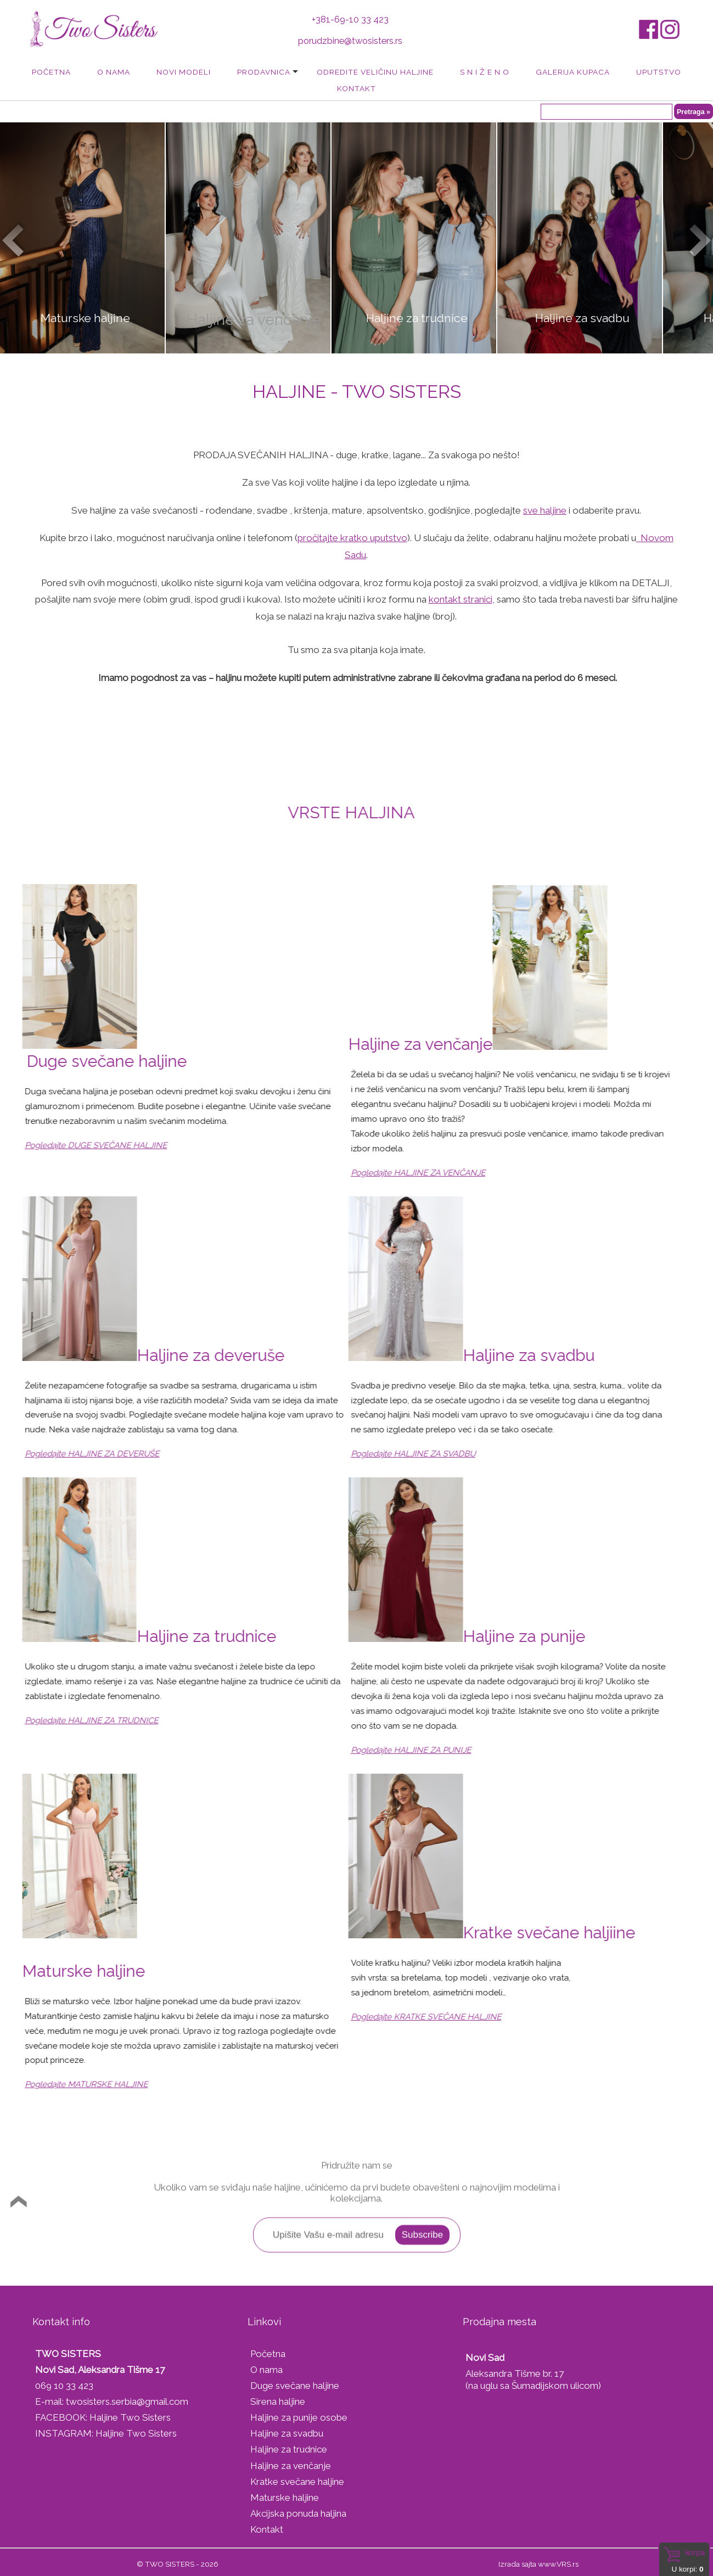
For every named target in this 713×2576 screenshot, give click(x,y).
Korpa (695, 2552)
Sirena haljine (277, 2401)
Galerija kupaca (573, 72)
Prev (14, 239)
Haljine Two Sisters (130, 2417)
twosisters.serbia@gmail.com (127, 2401)
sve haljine (544, 510)
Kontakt (356, 88)
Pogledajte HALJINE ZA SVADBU (379, 1454)
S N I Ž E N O (484, 72)
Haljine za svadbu (286, 2433)
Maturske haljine (284, 2497)
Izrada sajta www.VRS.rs (538, 2564)
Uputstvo (658, 72)
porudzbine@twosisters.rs (350, 41)
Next (698, 239)
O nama (113, 72)
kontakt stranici (460, 599)
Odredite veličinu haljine (375, 72)
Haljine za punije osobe (298, 2417)
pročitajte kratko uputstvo (352, 537)
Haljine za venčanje (290, 2465)
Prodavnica (263, 72)
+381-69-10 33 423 (350, 19)
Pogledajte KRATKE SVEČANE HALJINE (392, 2017)
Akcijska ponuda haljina (298, 2513)
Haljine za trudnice (288, 2449)
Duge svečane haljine (294, 2385)
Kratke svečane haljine (297, 2481)
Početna (51, 72)
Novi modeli (183, 72)
